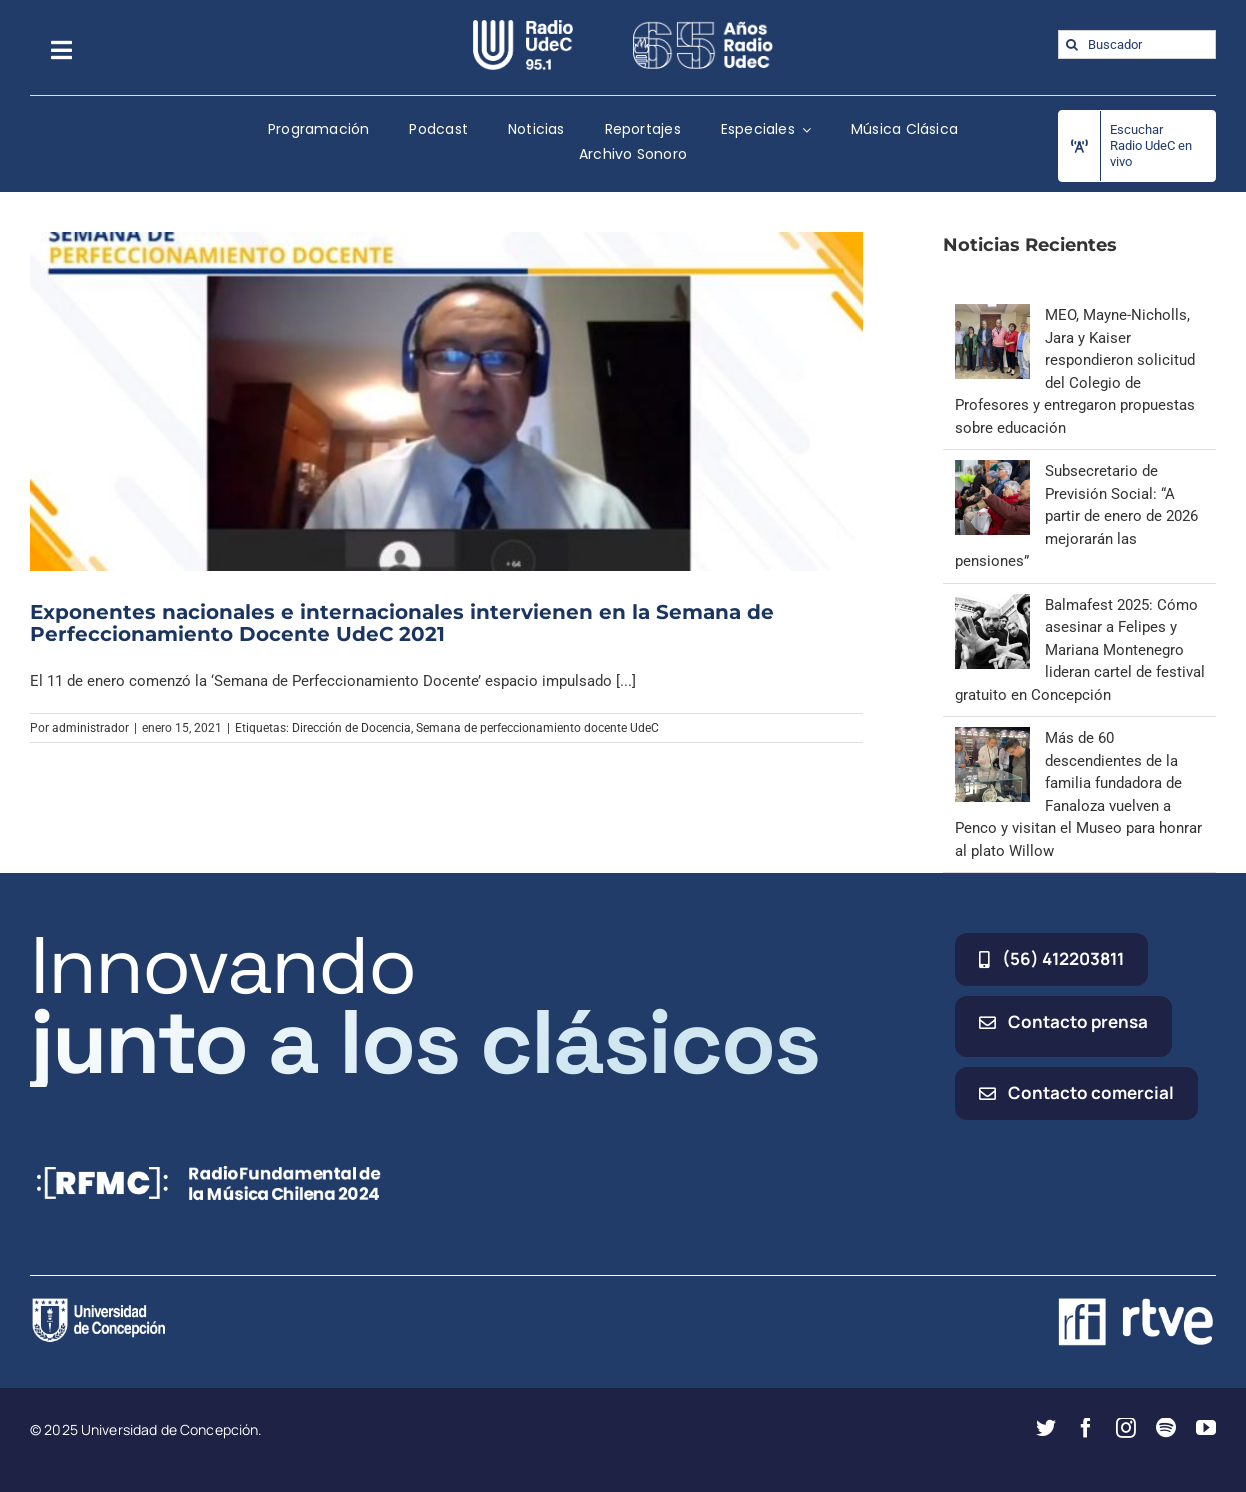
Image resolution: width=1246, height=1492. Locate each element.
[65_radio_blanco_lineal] (703, 27)
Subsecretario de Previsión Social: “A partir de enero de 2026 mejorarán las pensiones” (1076, 516)
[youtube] (1206, 1428)
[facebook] (1086, 1428)
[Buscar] (1072, 44)
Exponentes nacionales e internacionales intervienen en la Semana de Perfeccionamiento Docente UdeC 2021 (402, 623)
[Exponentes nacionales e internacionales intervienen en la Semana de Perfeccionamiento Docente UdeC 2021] (446, 401)
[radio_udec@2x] (523, 27)
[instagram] (1126, 1428)
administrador (90, 728)
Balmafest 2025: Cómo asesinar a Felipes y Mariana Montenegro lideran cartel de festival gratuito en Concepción (1080, 650)
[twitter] (1046, 1428)
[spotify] (1166, 1428)
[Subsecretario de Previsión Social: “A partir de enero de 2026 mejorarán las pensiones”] (992, 471)
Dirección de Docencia (351, 728)
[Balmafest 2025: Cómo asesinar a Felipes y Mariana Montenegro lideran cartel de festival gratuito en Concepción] (992, 605)
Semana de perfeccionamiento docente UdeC (537, 728)
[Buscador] (1137, 44)
